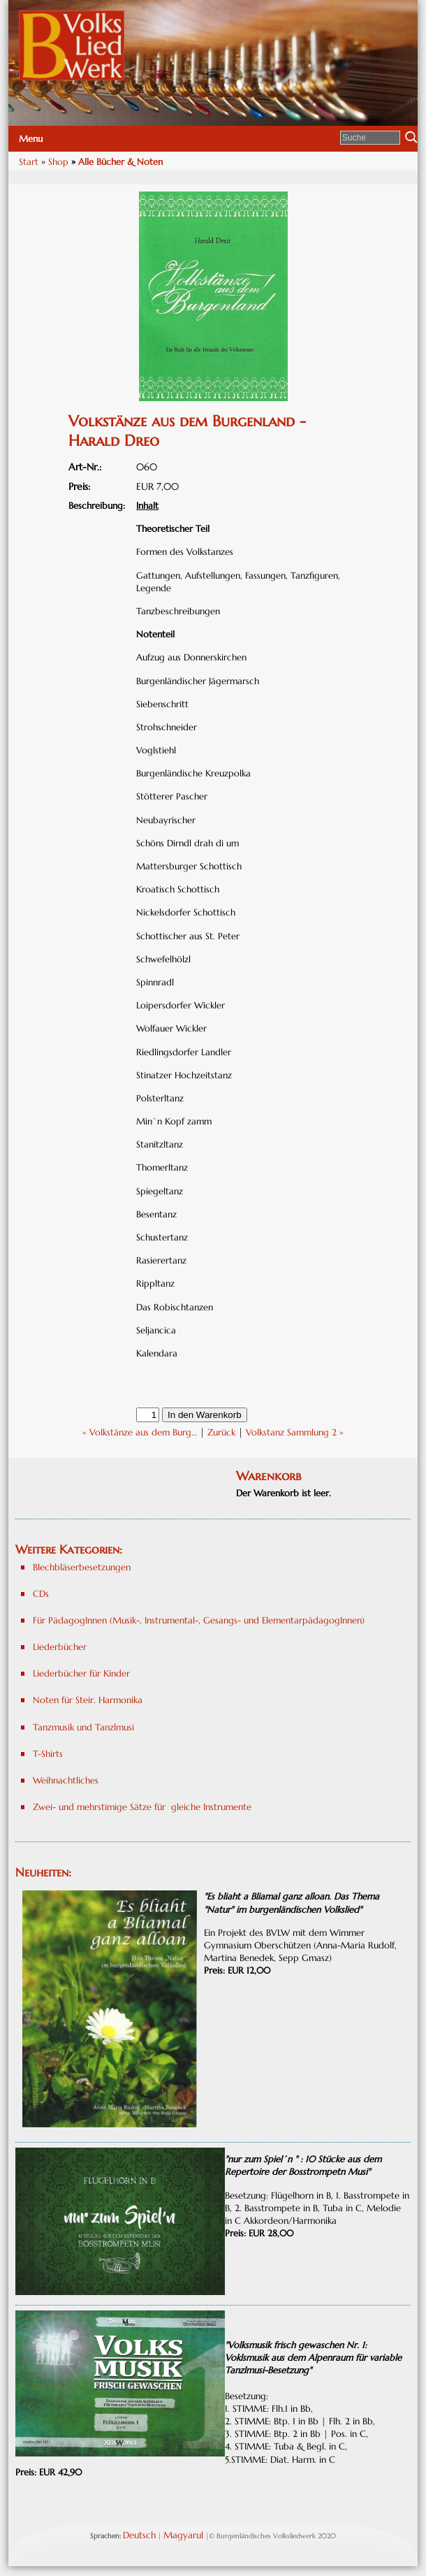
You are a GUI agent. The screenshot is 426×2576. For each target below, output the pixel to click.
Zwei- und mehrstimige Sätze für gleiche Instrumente (142, 1807)
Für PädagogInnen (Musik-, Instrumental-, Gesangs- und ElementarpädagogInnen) (199, 1620)
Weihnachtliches (65, 1780)
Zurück (221, 1432)
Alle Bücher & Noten (120, 162)
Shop (58, 162)
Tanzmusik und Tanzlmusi (83, 1727)
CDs (41, 1594)
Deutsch (139, 2535)
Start (28, 162)
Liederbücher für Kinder (81, 1673)
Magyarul (183, 2535)
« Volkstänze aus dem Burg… (139, 1432)
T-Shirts (48, 1754)
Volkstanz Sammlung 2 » (295, 1432)
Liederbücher (60, 1647)
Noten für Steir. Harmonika (87, 1700)
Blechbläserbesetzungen (82, 1567)
